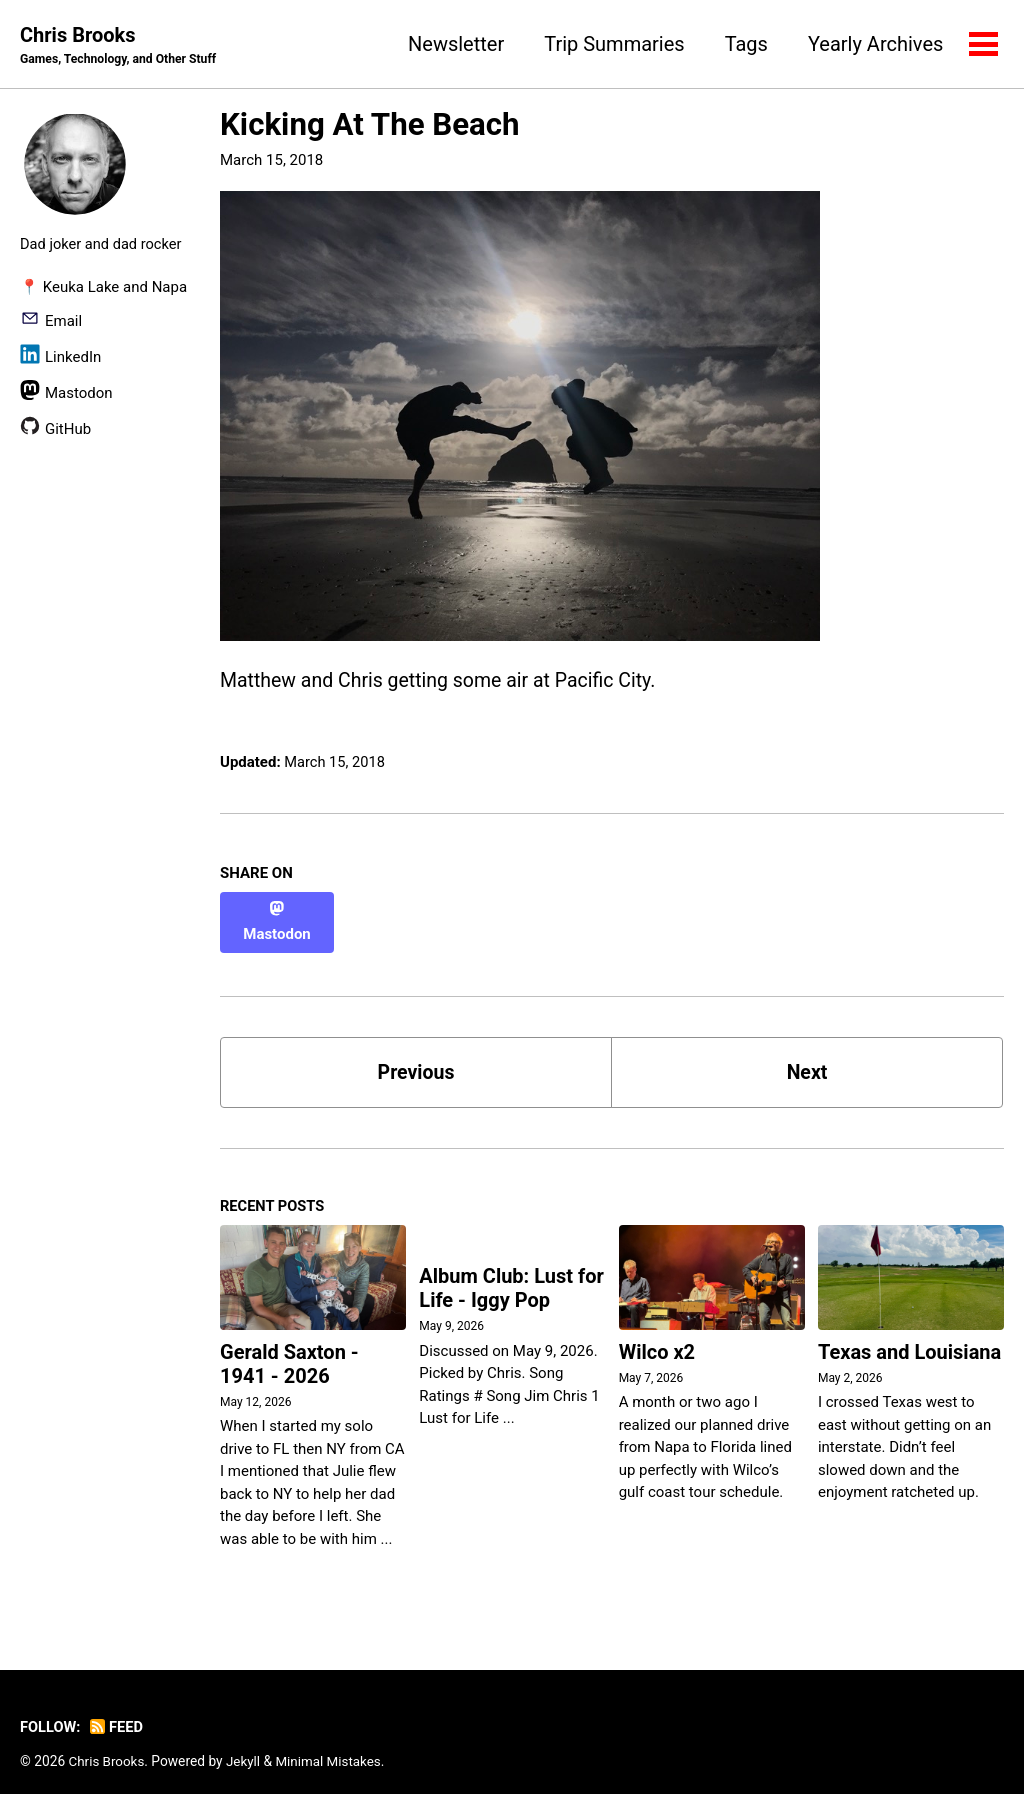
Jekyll (245, 1743)
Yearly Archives (874, 44)
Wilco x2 (657, 1335)
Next (807, 1053)
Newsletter (455, 44)
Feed (119, 1709)
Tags (744, 44)
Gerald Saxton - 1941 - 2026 (289, 1347)
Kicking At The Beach (370, 125)
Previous (416, 1053)
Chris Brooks (121, 46)
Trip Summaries (613, 44)
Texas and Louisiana (909, 1334)
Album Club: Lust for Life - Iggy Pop (511, 1272)
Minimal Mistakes (332, 1743)
